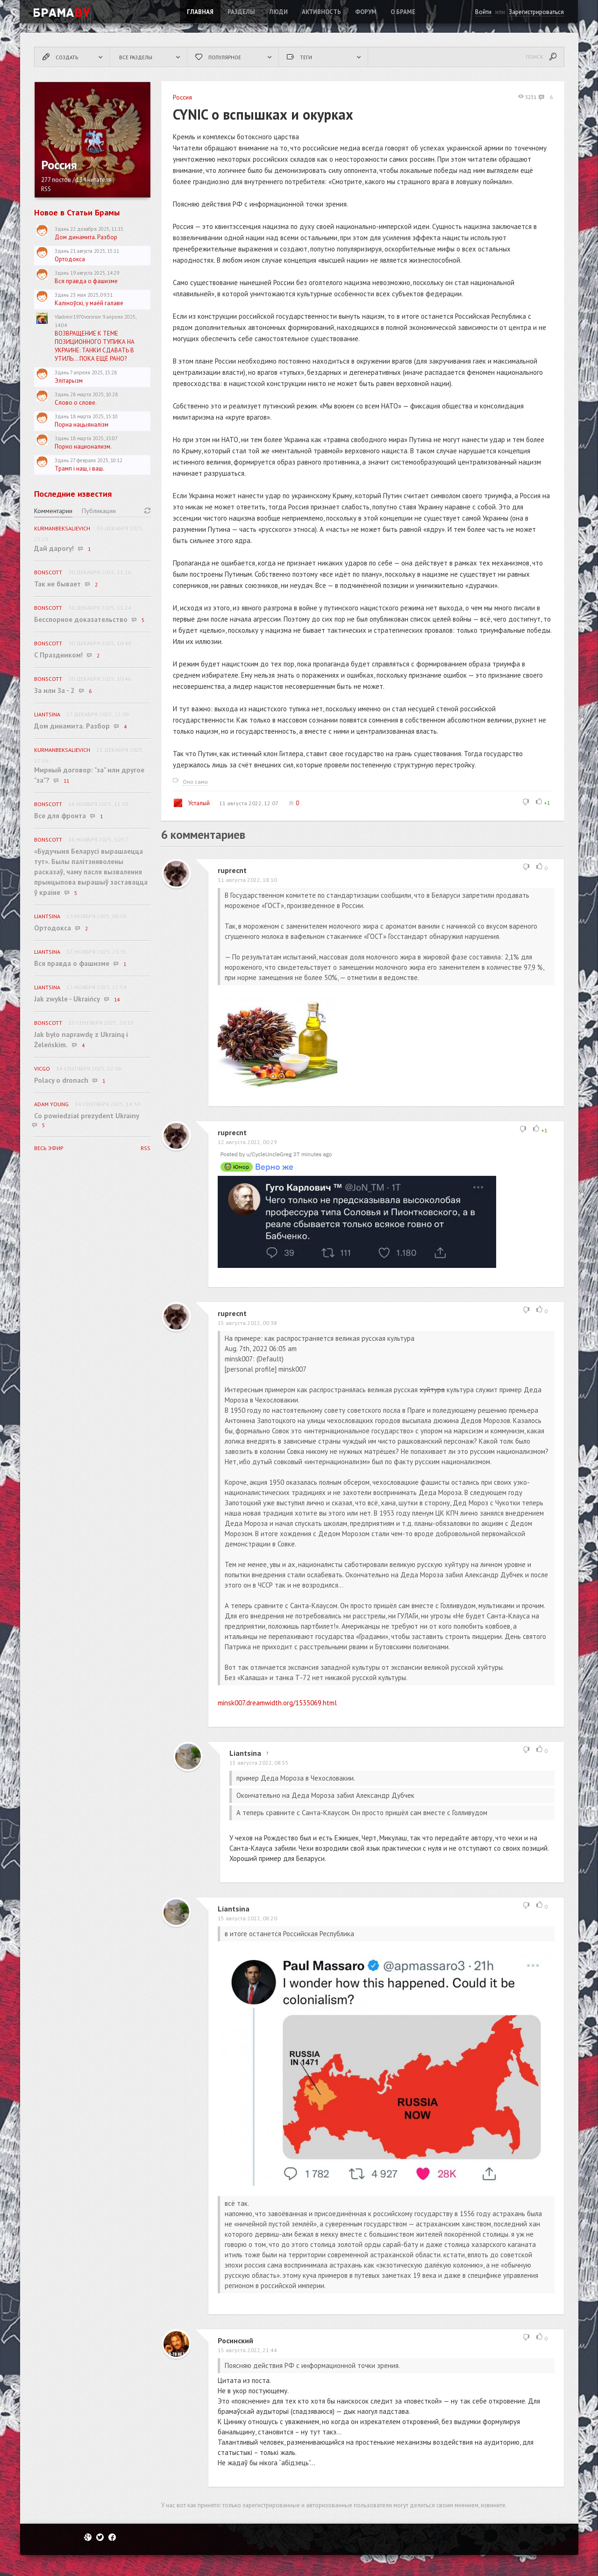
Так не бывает (57, 584)
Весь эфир (49, 1148)
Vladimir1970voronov (78, 317)
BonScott (48, 572)
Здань (62, 229)
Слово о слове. (76, 403)
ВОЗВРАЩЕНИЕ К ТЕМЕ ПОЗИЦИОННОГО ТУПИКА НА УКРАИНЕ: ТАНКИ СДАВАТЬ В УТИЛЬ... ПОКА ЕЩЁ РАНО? (95, 346)
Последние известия (73, 493)
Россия (182, 97)
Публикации (99, 511)
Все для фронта (60, 815)
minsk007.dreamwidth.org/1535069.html (277, 1702)
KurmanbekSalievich (62, 528)
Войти (483, 12)
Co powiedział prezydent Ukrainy (86, 1115)
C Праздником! (58, 655)
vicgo (42, 1068)
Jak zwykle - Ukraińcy (67, 999)
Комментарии (53, 511)
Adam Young (51, 1104)
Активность (321, 12)
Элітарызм (69, 381)
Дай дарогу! (54, 548)
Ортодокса (70, 259)
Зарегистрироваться (536, 12)
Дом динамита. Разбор (86, 237)
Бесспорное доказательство (81, 619)
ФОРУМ (366, 12)
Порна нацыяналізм (81, 425)
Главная (200, 12)
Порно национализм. (83, 447)
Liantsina (245, 1753)
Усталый (191, 803)
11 (66, 781)
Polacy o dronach (61, 1080)
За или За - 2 (54, 690)
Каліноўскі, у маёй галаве (89, 303)
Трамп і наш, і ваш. (79, 468)
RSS (46, 189)
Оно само (195, 781)
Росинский (235, 2340)
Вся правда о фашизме (86, 281)
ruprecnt (232, 870)
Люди (278, 12)
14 (117, 999)
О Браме (403, 12)
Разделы (241, 12)
